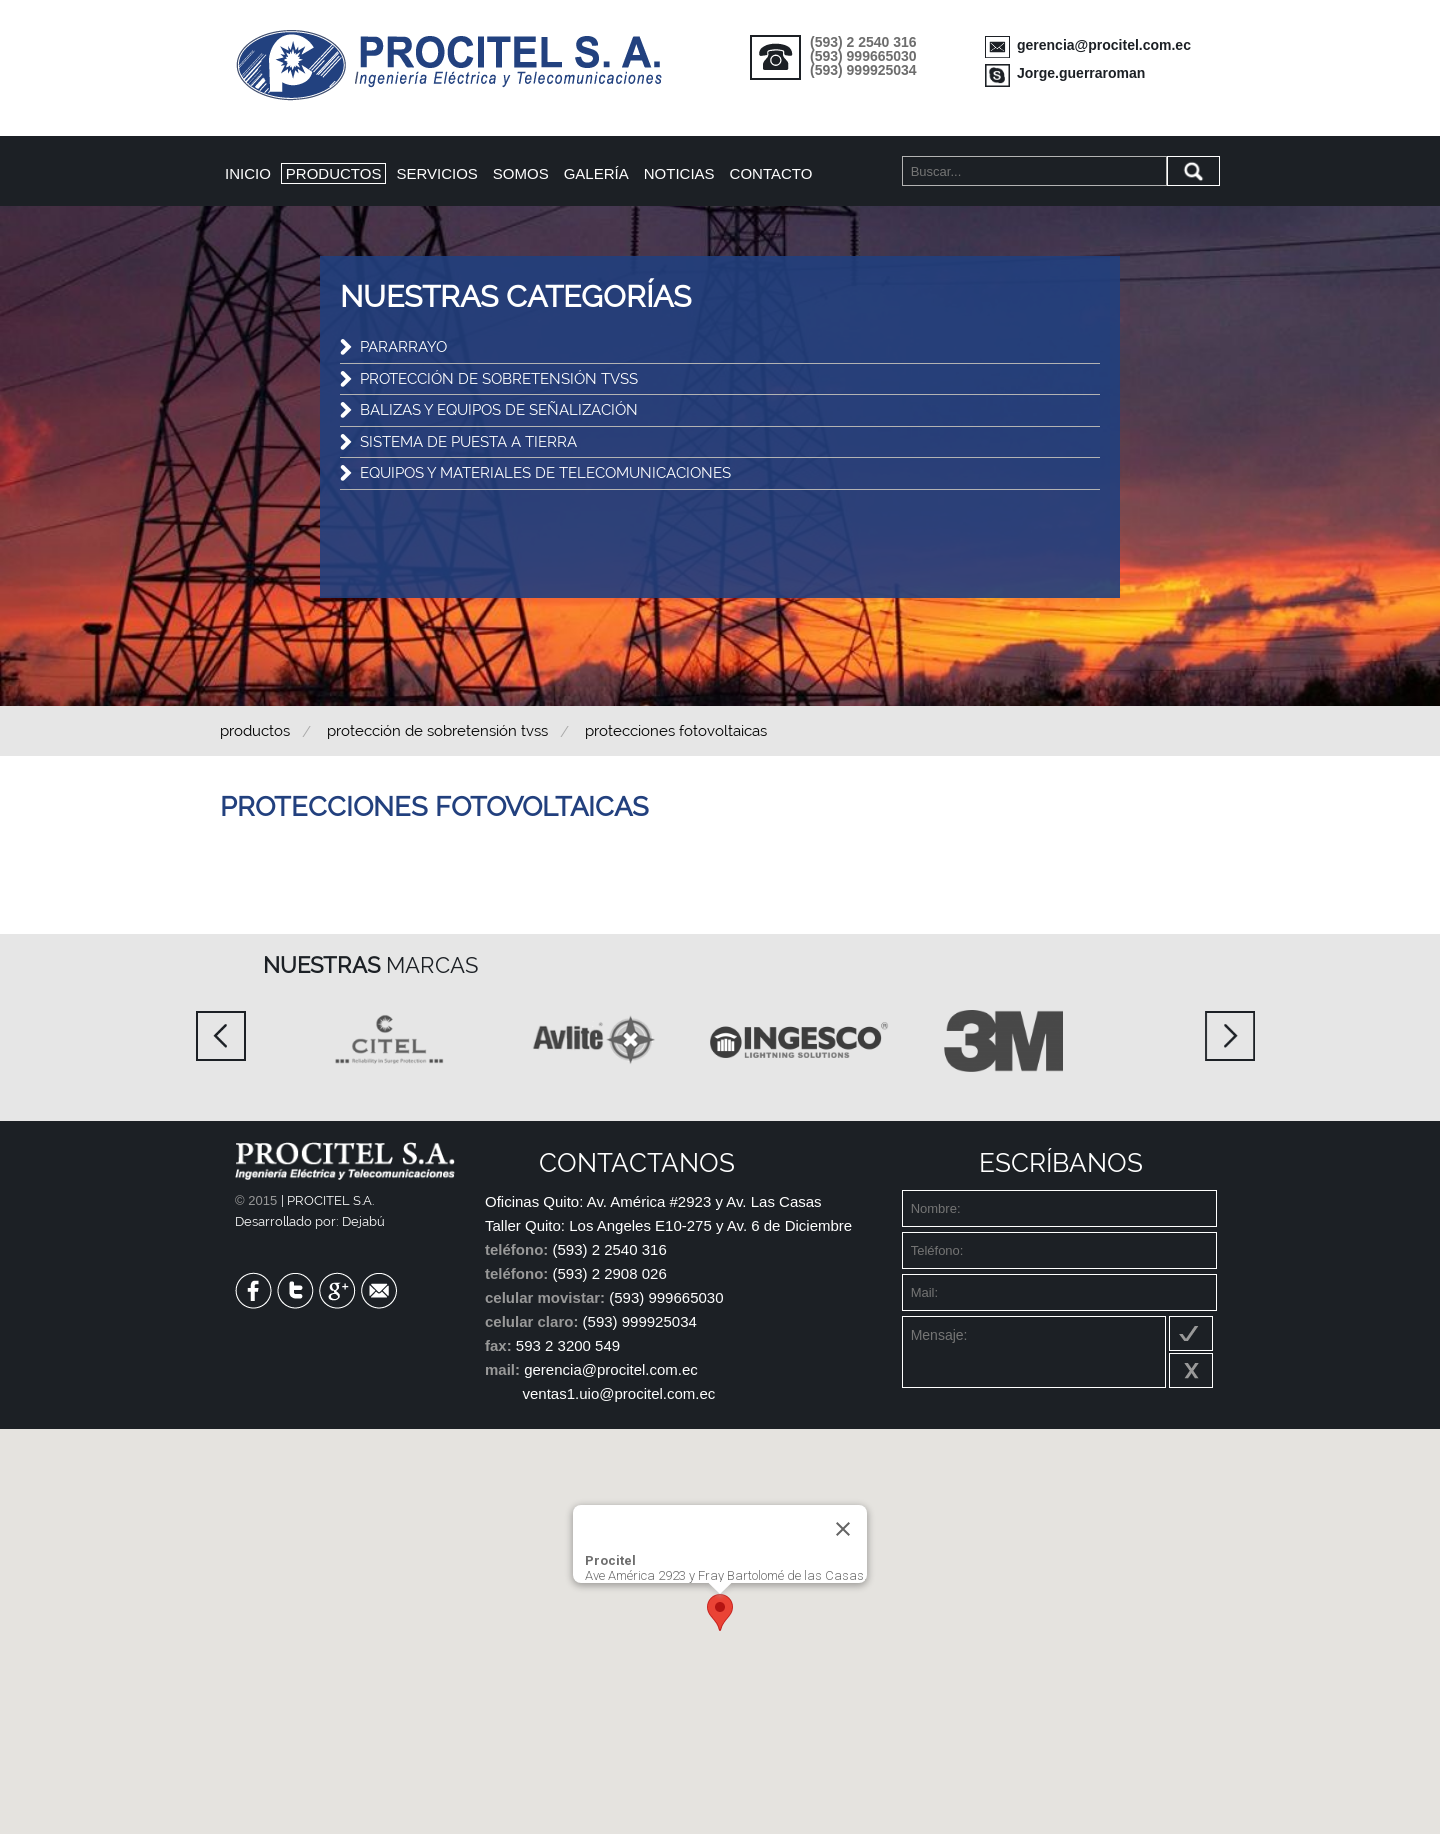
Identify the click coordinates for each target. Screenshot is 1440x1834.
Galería (596, 173)
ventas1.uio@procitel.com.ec (619, 1393)
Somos (521, 173)
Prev (221, 1036)
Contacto (771, 173)
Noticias (679, 173)
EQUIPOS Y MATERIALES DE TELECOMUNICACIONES (545, 473)
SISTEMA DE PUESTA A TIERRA (468, 442)
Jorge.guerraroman (1081, 73)
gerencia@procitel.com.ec (1104, 45)
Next (1230, 1036)
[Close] (843, 1529)
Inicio (248, 173)
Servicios (436, 173)
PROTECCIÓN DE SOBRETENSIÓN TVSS (499, 379)
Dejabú (363, 1221)
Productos (334, 173)
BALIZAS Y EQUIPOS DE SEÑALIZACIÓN (499, 410)
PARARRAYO (403, 347)
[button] (720, 1612)
